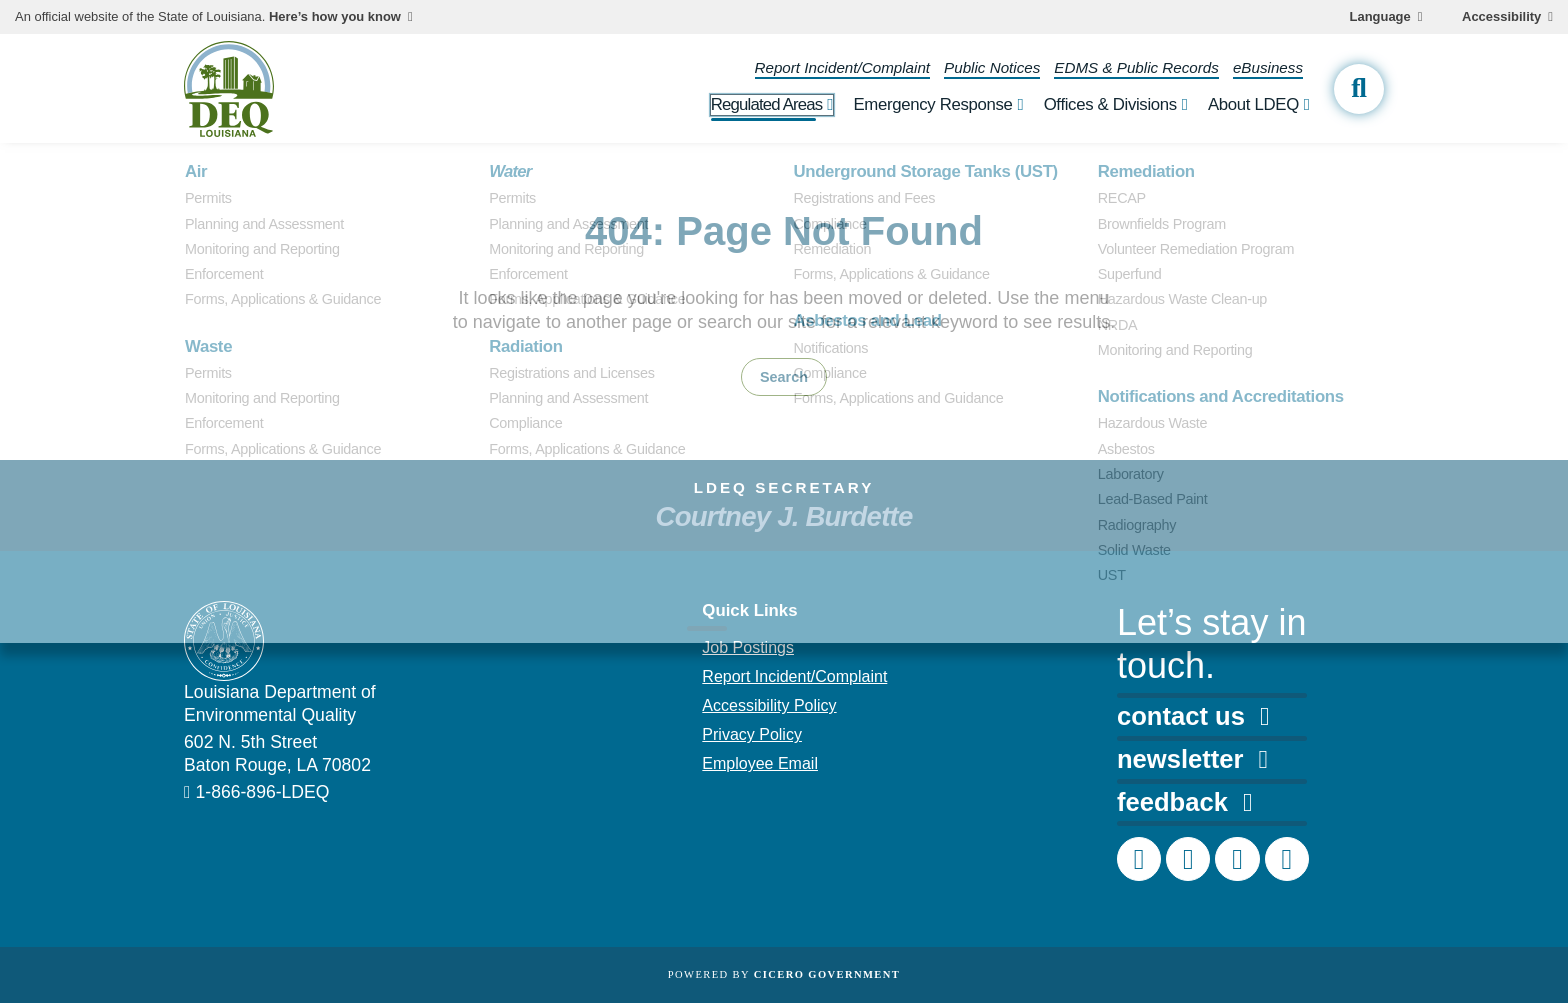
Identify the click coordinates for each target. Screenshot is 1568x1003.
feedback (1184, 802)
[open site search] (1359, 89)
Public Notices (992, 67)
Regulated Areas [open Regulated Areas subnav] (766, 104)
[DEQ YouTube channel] (1287, 859)
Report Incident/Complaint (843, 67)
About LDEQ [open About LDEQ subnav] (1253, 104)
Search (784, 377)
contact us (1193, 716)
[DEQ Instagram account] (1188, 859)
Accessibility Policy (769, 705)
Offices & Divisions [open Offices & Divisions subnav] (1110, 104)
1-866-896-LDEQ (263, 792)
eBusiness (1268, 67)
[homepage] (229, 89)
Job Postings (748, 647)
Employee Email (760, 763)
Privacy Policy (752, 734)
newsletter (1192, 759)
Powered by (784, 974)
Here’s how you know (335, 17)
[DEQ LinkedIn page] (1237, 859)
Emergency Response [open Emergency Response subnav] (932, 104)
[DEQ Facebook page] (1139, 859)
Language (1380, 17)
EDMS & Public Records (1136, 67)
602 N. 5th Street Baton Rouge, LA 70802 (277, 753)
